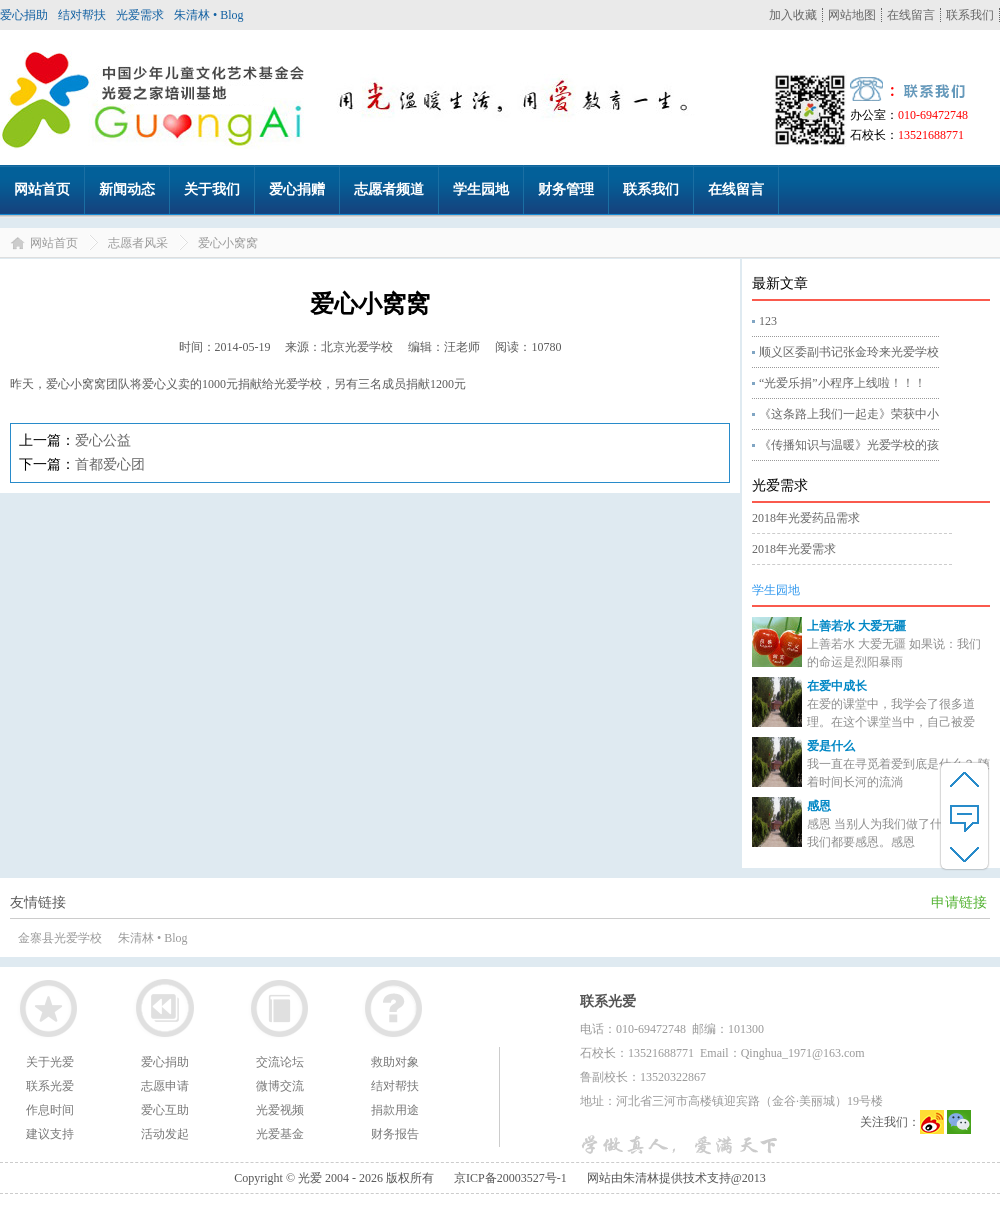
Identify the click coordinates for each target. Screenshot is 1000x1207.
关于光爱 (50, 1062)
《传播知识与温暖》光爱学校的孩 (849, 445)
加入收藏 (793, 15)
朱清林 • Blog (209, 15)
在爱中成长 (837, 686)
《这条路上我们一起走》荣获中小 (849, 414)
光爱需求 (140, 15)
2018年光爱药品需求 (806, 518)
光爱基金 (280, 1134)
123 (768, 321)
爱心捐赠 (297, 189)
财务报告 (395, 1134)
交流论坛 (280, 1062)
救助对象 (395, 1062)
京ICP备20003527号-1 (510, 1178)
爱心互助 (165, 1110)
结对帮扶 (82, 15)
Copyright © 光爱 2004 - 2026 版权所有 (334, 1178)
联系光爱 (50, 1086)
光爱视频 (280, 1110)
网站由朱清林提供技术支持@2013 (676, 1178)
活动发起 (165, 1134)
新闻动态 (127, 189)
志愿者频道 (389, 189)
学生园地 (481, 189)
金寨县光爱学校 (60, 938)
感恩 (819, 806)
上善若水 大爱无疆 (856, 626)
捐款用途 (395, 1110)
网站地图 (852, 15)
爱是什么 (831, 746)
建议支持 (50, 1134)
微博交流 (280, 1086)
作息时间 (50, 1110)
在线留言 (911, 15)
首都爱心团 (110, 464)
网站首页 (42, 189)
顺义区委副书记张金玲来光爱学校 (849, 352)
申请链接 (959, 902)
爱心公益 (103, 440)
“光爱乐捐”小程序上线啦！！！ (842, 383)
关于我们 (212, 189)
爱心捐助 (24, 15)
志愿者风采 (138, 243)
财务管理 (566, 189)
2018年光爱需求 (794, 549)
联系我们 (970, 15)
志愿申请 (165, 1086)
